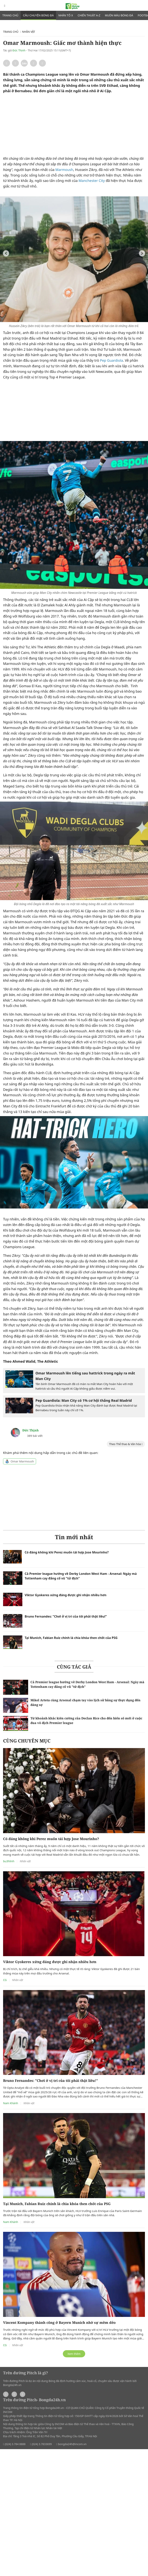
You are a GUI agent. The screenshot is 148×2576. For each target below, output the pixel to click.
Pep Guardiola (111, 360)
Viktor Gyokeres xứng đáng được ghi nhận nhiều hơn (65, 1595)
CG (5, 1980)
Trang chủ (10, 15)
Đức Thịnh (19, 50)
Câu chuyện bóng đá (38, 15)
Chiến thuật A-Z (89, 15)
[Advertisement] (74, 126)
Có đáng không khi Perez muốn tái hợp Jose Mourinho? (67, 1552)
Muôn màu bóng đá (119, 15)
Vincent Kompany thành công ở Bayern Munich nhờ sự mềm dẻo (59, 2322)
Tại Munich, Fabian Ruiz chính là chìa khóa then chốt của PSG (71, 1638)
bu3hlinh (8, 1861)
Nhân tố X (65, 15)
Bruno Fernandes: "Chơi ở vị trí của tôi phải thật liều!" (66, 1616)
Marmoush (64, 169)
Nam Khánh (10, 2103)
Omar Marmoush (19, 1461)
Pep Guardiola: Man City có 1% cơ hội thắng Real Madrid (83, 1400)
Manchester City (92, 180)
